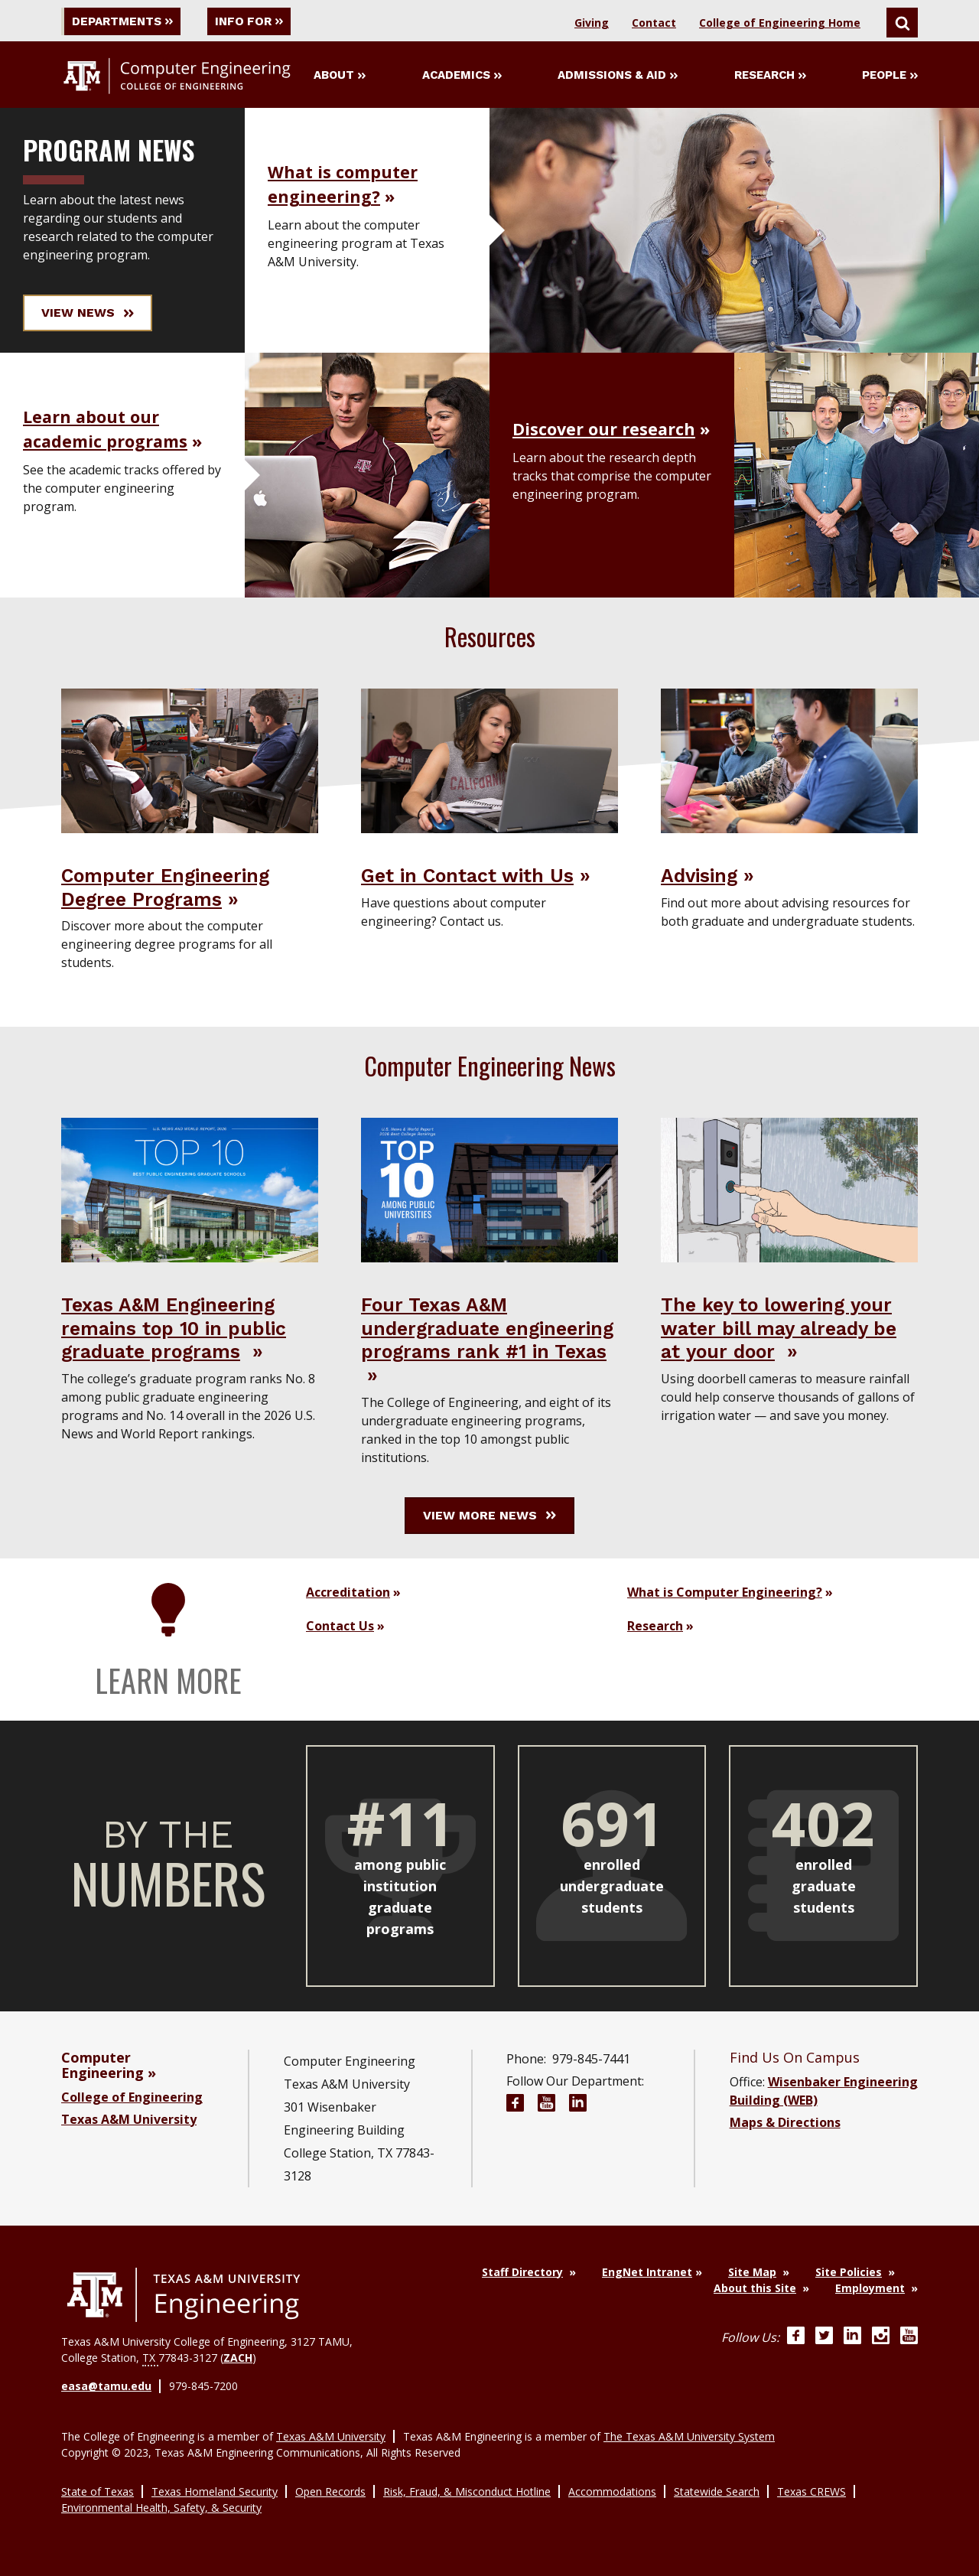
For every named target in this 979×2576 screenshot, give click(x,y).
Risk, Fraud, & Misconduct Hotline (467, 2490)
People (890, 76)
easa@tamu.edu (106, 2386)
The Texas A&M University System (689, 2435)
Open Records (330, 2490)
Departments (125, 21)
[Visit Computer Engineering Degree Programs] (189, 760)
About (340, 76)
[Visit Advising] (789, 760)
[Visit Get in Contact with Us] (489, 760)
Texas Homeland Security (214, 2490)
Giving (591, 22)
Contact (654, 22)
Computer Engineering (102, 2066)
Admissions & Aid (618, 76)
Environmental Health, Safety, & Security (161, 2506)
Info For (258, 21)
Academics (462, 76)
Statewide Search (716, 2490)
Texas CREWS (811, 2490)
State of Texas (97, 2490)
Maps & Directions (785, 2123)
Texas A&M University (129, 2120)
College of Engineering (132, 2097)
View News (87, 313)
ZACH (237, 2358)
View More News (489, 1516)
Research (770, 76)
